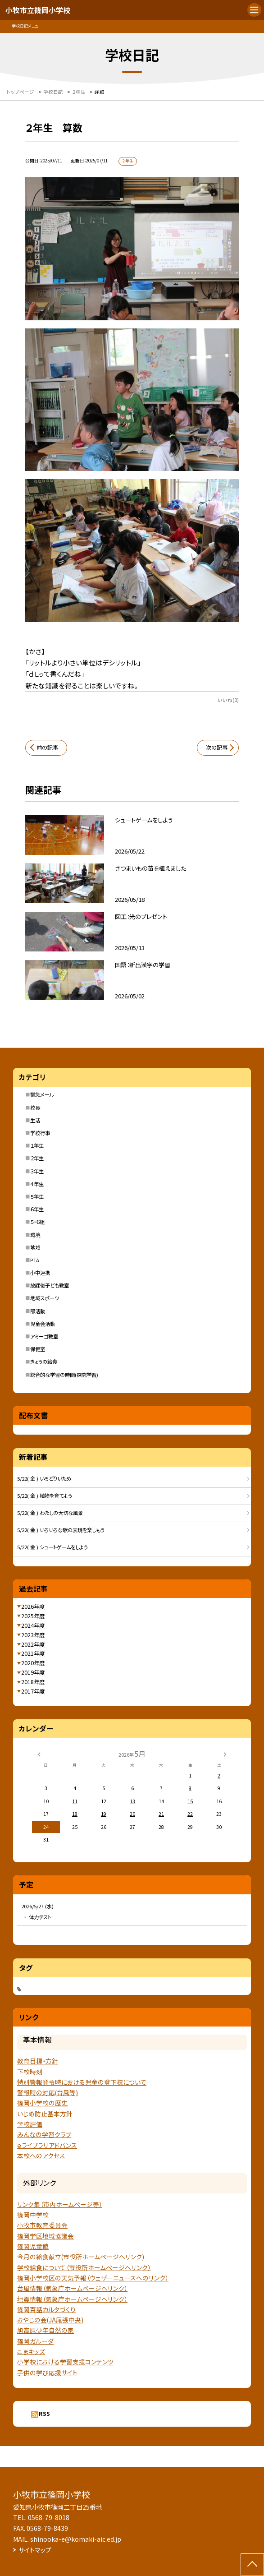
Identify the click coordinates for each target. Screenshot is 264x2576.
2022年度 (33, 1644)
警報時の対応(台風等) (47, 2092)
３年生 (37, 1171)
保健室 (37, 1349)
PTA (34, 1260)
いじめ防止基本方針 (45, 2113)
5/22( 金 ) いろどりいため (44, 1478)
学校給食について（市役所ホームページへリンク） (84, 2267)
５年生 (37, 1196)
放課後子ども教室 (49, 1285)
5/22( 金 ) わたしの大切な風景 (50, 1512)
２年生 (37, 1158)
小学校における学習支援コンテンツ (65, 2361)
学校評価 (29, 2123)
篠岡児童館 (33, 2246)
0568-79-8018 (48, 2517)
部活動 (37, 1311)
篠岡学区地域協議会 (45, 2235)
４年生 (37, 1183)
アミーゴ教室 (44, 1336)
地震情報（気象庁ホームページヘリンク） (72, 2299)
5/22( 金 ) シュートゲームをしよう (52, 1547)
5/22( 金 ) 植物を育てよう (44, 1495)
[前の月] (38, 1753)
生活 (35, 1120)
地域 (35, 1247)
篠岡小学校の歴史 (42, 2102)
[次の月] (224, 1753)
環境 (35, 1234)
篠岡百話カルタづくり (46, 2309)
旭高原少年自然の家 (45, 2330)
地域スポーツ (44, 1298)
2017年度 (33, 1691)
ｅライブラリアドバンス (47, 2145)
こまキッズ (31, 2351)
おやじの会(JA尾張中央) (50, 2319)
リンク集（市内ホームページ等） (59, 2204)
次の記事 (217, 747)
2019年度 (33, 1672)
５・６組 (37, 1221)
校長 (35, 1107)
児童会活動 (42, 1323)
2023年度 (33, 1635)
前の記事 (47, 747)
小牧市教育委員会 (42, 2225)
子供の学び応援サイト (47, 2372)
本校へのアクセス (41, 2155)
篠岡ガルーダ (35, 2340)
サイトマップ (34, 2549)
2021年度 (33, 1653)
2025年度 (33, 1616)
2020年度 (33, 1663)
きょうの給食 (43, 1361)
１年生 (37, 1145)
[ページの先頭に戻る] (252, 2565)
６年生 (37, 1209)
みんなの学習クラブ (44, 2134)
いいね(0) (228, 700)
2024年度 (33, 1625)
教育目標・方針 (37, 2060)
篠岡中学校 (33, 2214)
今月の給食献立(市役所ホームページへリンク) (80, 2256)
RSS (44, 2414)
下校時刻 (29, 2071)
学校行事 (40, 1132)
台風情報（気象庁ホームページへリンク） (72, 2288)
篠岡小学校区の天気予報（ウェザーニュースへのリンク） (92, 2277)
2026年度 (33, 1606)
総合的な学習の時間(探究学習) (64, 1374)
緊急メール (42, 1094)
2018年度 (33, 1682)
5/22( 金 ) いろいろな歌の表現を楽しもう (61, 1529)
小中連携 (40, 1272)
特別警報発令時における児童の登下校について (81, 2082)
